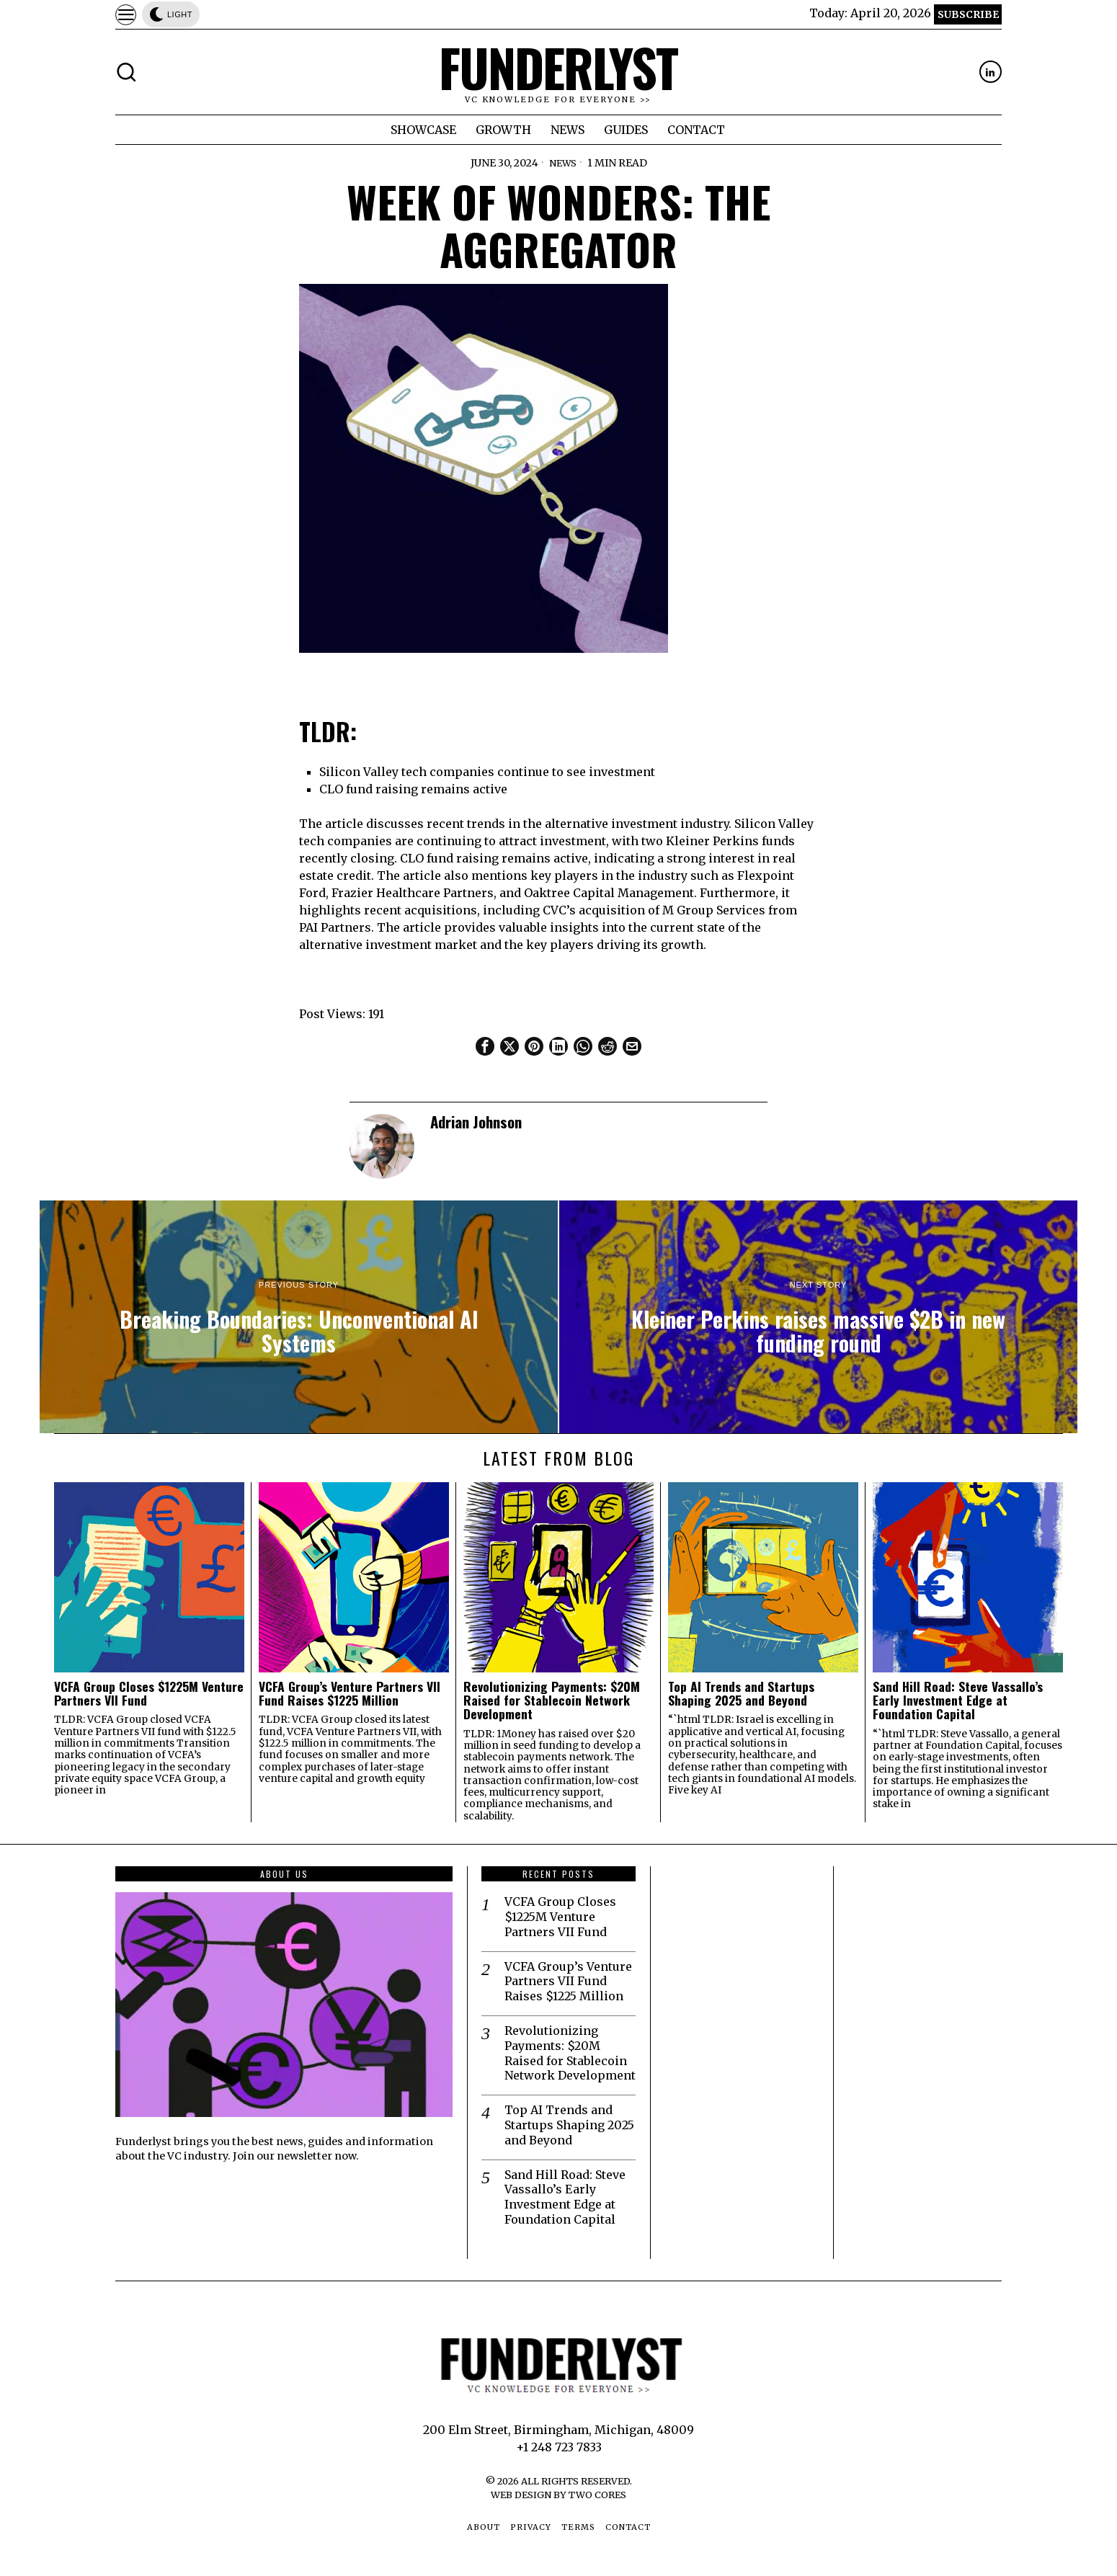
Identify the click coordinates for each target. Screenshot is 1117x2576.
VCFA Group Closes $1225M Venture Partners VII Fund (149, 1694)
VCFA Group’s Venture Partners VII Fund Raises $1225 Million (349, 1694)
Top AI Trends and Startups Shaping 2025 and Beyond (741, 1694)
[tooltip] (990, 72)
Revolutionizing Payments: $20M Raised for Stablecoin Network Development (551, 1700)
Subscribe (968, 14)
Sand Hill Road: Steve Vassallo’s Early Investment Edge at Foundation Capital (958, 1700)
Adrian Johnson (476, 1121)
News (562, 162)
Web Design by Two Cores (558, 2494)
